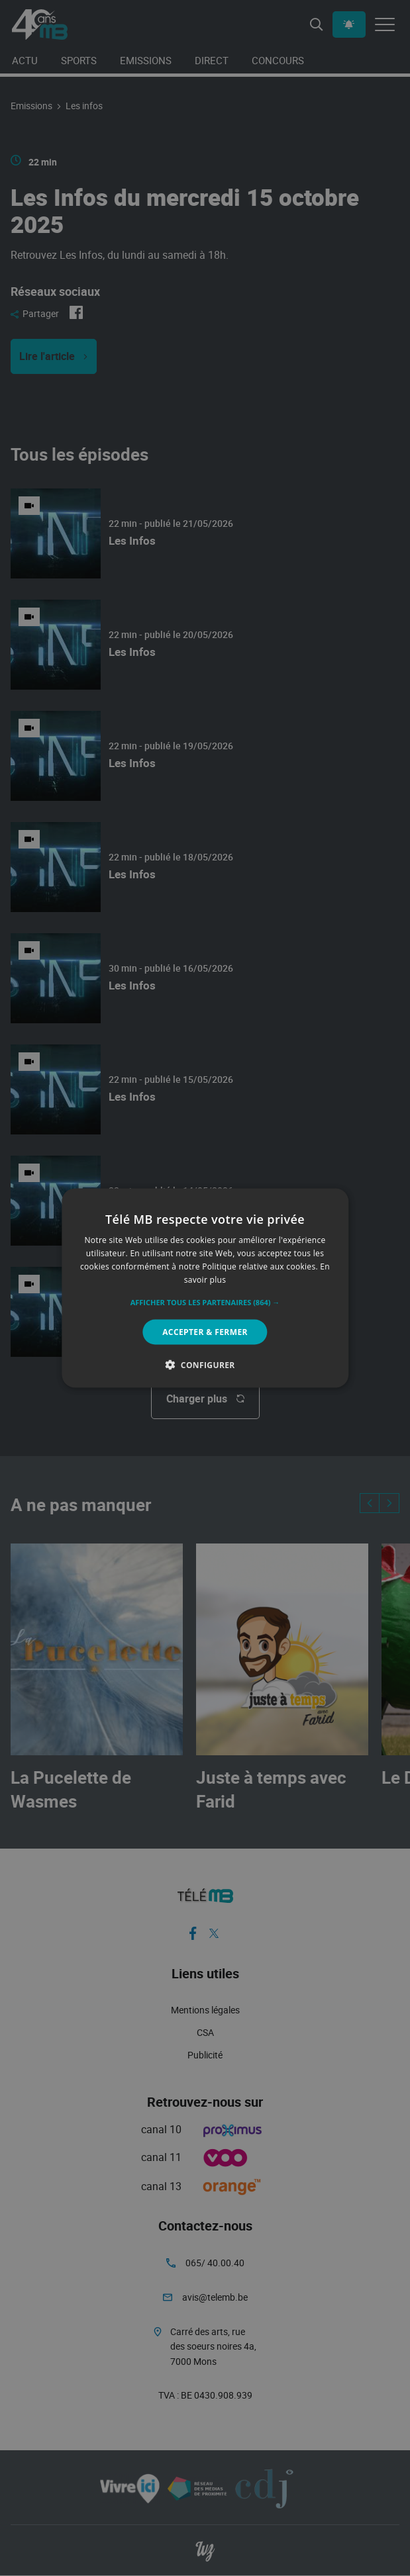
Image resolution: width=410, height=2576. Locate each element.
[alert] (205, 1288)
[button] (205, 1302)
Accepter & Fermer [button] (205, 1331)
